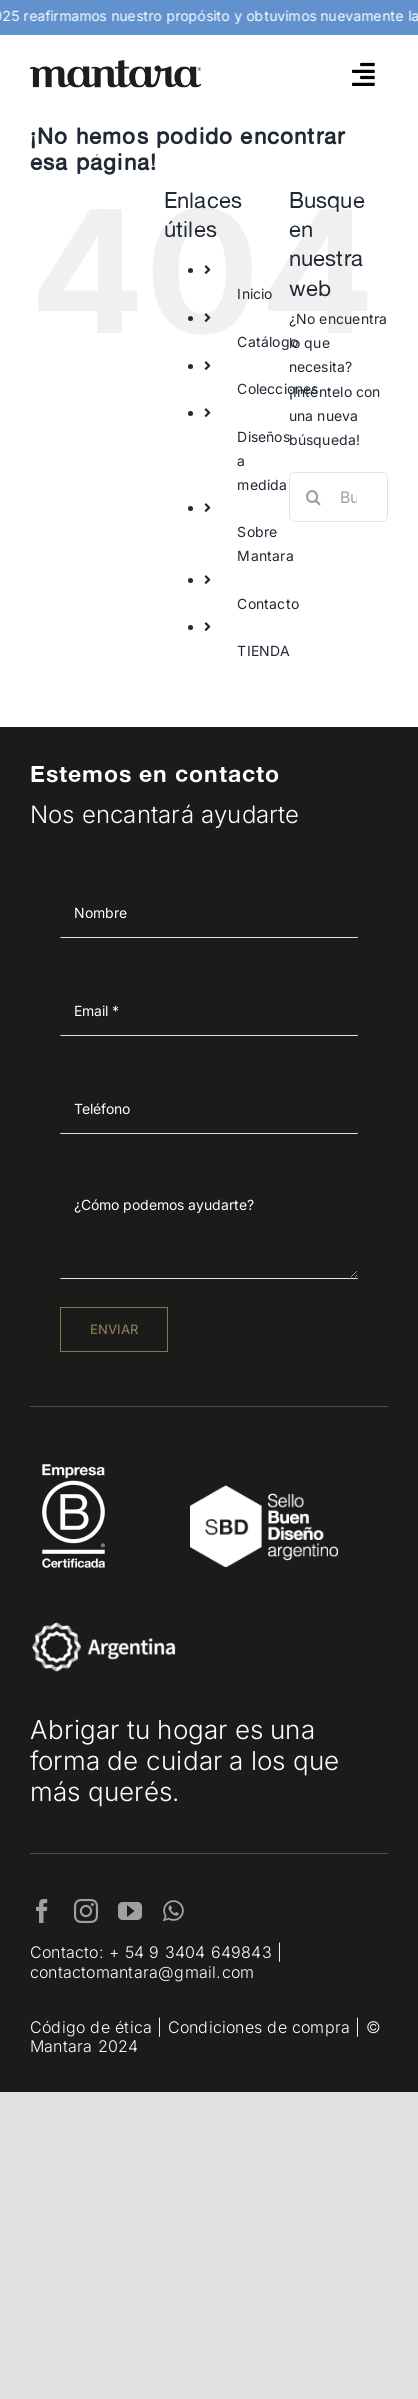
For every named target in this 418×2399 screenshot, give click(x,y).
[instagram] (86, 1911)
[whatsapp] (173, 1911)
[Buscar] (314, 497)
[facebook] (42, 1911)
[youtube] (130, 1911)
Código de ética (91, 2027)
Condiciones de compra (259, 2027)
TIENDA (263, 650)
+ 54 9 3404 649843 (190, 1952)
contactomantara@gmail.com (142, 1972)
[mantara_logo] (116, 66)
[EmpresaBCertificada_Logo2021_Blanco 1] (73, 1458)
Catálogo (267, 341)
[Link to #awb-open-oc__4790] (363, 74)
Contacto (268, 603)
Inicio (254, 293)
